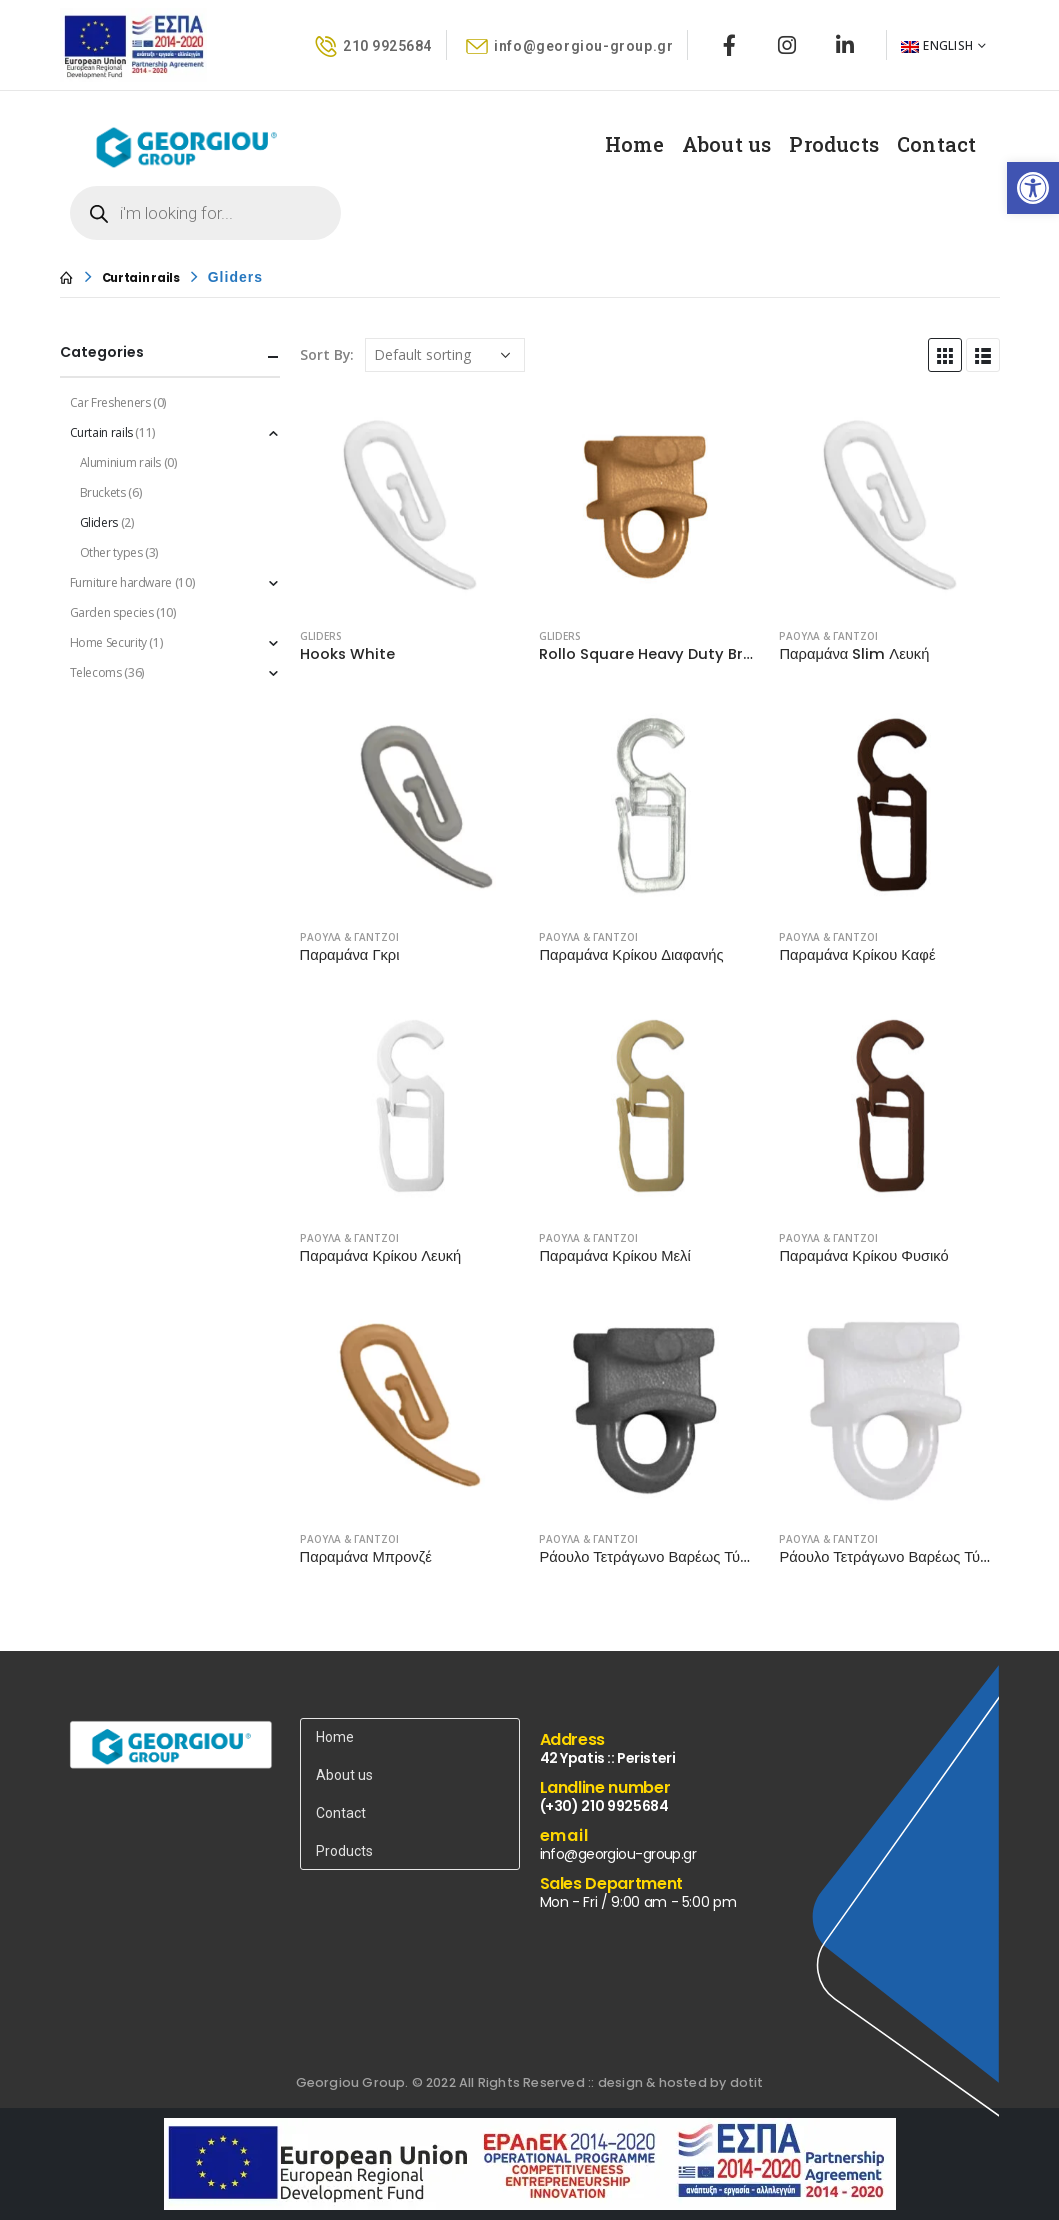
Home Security (108, 642)
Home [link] (634, 144)
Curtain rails (101, 432)
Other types (111, 552)
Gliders (321, 636)
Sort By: (327, 354)
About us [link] (727, 144)
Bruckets (103, 492)
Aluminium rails (121, 462)
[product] (410, 502)
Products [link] (834, 144)
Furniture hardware (121, 582)
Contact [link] (936, 144)
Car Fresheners (110, 402)
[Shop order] (445, 355)
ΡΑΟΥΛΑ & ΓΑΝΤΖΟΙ (828, 636)
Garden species (112, 612)
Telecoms (96, 672)
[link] (1033, 188)
